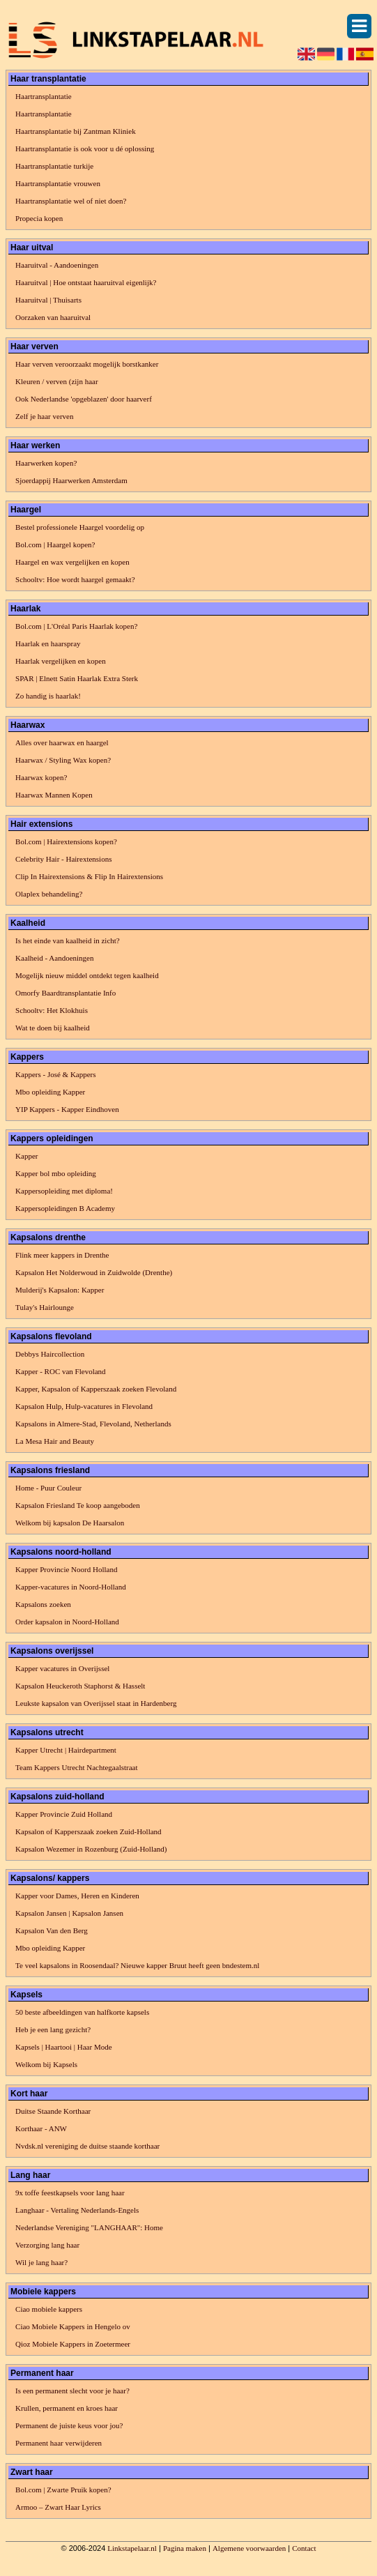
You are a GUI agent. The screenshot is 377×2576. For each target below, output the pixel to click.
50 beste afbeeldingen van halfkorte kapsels (82, 2012)
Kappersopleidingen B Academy (65, 1208)
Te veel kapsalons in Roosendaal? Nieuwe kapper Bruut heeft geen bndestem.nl (137, 1965)
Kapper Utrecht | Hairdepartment (65, 1750)
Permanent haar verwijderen (58, 2443)
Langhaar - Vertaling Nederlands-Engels (77, 2210)
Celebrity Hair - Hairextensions (63, 859)
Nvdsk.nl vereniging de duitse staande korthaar (87, 2146)
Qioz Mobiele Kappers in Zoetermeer (72, 2344)
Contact (304, 2548)
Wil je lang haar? (41, 2262)
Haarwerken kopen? (46, 463)
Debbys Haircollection (49, 1354)
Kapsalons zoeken (43, 1604)
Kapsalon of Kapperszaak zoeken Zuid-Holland (88, 1831)
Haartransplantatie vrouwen (57, 183)
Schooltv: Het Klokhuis (51, 1010)
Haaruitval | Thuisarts (48, 300)
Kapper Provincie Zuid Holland (63, 1814)
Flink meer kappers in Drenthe (62, 1255)
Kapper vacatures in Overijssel (62, 1668)
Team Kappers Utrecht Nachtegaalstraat (76, 1767)
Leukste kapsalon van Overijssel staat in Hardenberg (95, 1703)
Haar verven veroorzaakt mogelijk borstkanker (86, 364)
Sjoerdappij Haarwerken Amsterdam (71, 480)
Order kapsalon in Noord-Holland (67, 1621)
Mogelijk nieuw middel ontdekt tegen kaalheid (87, 975)
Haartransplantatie (43, 96)
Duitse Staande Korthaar (53, 2111)
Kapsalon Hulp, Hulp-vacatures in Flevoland (84, 1406)
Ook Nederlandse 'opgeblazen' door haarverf (83, 399)
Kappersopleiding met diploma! (64, 1191)
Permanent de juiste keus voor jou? (69, 2425)
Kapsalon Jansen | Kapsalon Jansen (69, 1913)
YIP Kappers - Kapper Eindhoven (67, 1109)
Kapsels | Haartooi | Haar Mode (63, 2047)
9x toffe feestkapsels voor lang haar (70, 2192)
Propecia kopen (39, 218)
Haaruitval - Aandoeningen (56, 265)
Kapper (26, 1156)
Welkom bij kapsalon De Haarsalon (69, 1522)
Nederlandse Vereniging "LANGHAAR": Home (89, 2227)
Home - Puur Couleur (48, 1488)
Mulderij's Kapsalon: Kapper (59, 1290)
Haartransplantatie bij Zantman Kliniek (75, 131)
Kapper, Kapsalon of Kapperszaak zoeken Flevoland (95, 1389)
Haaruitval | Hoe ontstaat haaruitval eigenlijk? (85, 282)
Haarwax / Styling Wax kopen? (63, 760)
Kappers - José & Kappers (55, 1074)
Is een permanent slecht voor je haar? (72, 2390)
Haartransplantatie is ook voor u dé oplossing (84, 148)
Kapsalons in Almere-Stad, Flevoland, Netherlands (93, 1423)
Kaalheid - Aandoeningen (54, 958)
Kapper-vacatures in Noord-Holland (70, 1587)
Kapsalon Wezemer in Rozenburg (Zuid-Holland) (91, 1849)
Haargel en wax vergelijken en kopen (72, 562)
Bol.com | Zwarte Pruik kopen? (63, 2489)
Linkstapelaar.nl (132, 2548)
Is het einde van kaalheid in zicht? (67, 940)
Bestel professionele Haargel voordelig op (79, 527)
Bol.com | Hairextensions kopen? (66, 841)
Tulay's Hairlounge (44, 1307)
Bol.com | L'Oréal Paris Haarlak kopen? (76, 626)
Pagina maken (184, 2548)
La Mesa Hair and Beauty (54, 1441)
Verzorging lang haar (47, 2245)
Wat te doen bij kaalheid (52, 1027)
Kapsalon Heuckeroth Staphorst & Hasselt (80, 1686)
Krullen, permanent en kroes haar (66, 2408)
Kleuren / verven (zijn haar (56, 381)
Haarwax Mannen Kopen (54, 795)
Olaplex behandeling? (48, 894)
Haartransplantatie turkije (54, 166)
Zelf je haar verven (44, 416)
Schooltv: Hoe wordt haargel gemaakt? (74, 579)
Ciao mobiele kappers (48, 2309)
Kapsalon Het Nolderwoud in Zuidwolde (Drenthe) (93, 1272)
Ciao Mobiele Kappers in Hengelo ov (72, 2326)
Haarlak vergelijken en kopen (60, 661)
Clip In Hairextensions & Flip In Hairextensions (89, 876)
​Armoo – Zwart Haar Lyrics (58, 2507)
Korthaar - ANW (41, 2128)
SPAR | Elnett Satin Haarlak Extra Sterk (76, 678)
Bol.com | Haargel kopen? (55, 544)
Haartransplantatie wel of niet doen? (70, 201)
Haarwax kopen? (41, 777)
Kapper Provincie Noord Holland (66, 1569)
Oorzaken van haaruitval (53, 317)
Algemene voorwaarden (249, 2548)
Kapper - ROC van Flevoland (60, 1371)
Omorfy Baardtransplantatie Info (65, 993)
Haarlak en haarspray (47, 643)
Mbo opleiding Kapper (50, 1092)
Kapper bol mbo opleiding (55, 1173)
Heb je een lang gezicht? (53, 2029)
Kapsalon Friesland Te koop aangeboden (77, 1505)
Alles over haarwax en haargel (62, 742)
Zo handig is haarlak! (48, 696)
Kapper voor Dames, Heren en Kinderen (77, 1895)
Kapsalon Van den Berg (51, 1930)
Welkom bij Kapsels (46, 2064)
